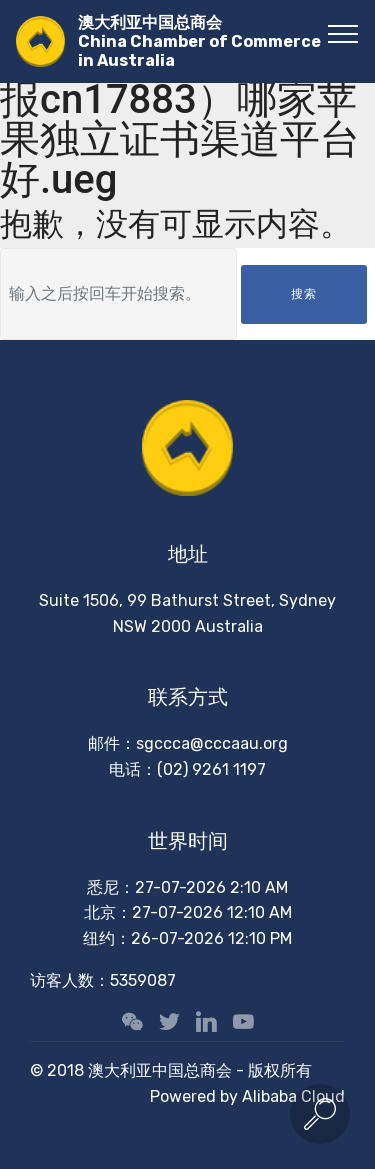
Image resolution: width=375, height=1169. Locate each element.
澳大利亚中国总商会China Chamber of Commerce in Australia (199, 41)
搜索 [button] (304, 294)
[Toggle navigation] (343, 33)
